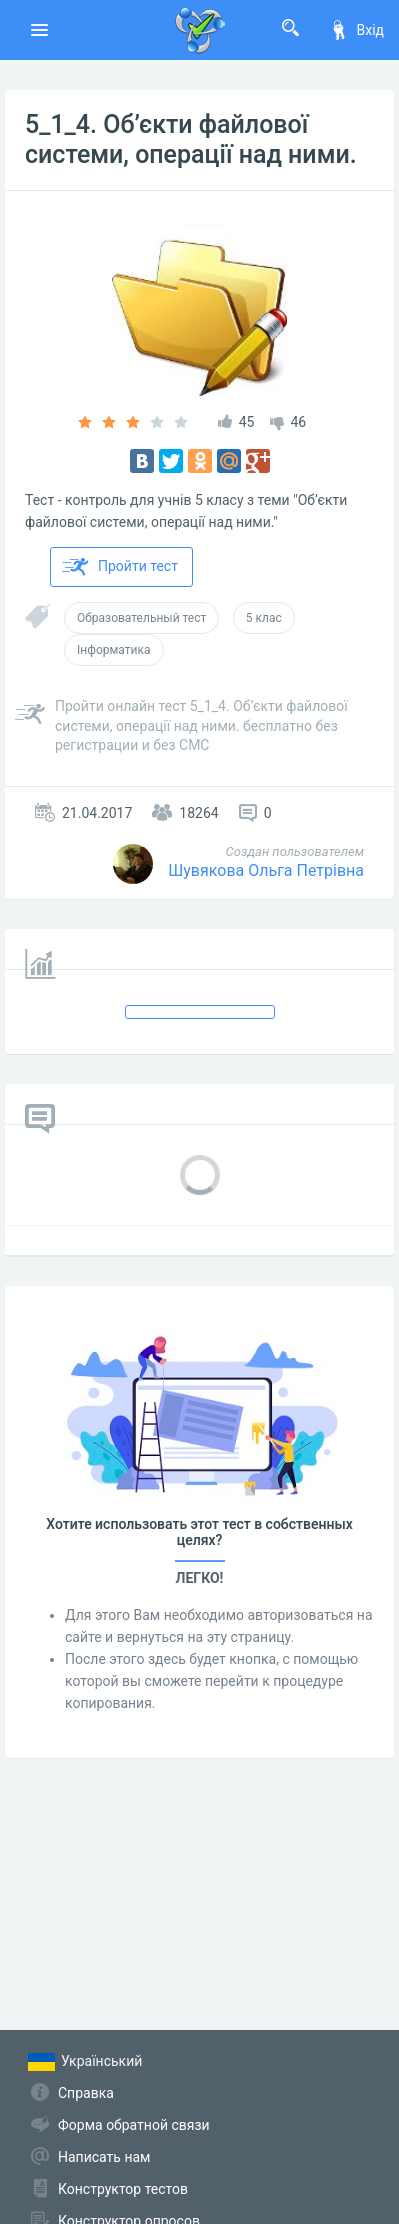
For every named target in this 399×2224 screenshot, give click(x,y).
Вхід (356, 30)
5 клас (264, 618)
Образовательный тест (141, 618)
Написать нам (104, 2157)
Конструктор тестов (123, 2189)
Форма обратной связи (134, 2125)
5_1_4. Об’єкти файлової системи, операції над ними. (191, 139)
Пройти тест (120, 567)
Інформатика (114, 650)
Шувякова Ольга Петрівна (266, 870)
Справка (86, 2093)
